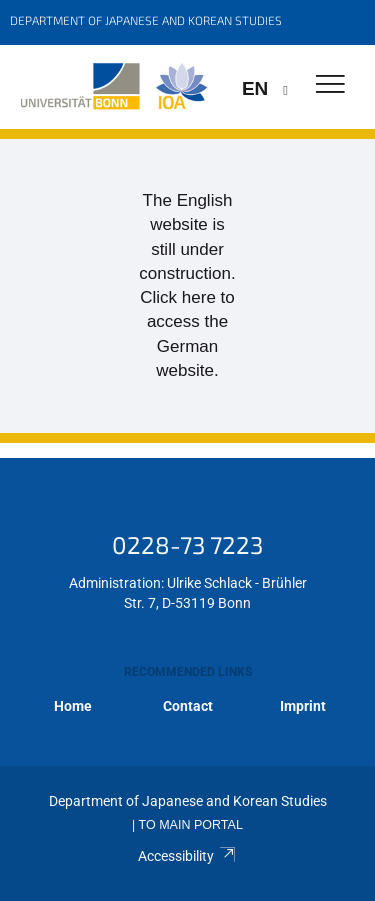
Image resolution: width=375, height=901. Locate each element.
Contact (188, 706)
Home (73, 706)
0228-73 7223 (187, 544)
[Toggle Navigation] (330, 85)
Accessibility (187, 856)
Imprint (303, 706)
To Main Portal (191, 825)
